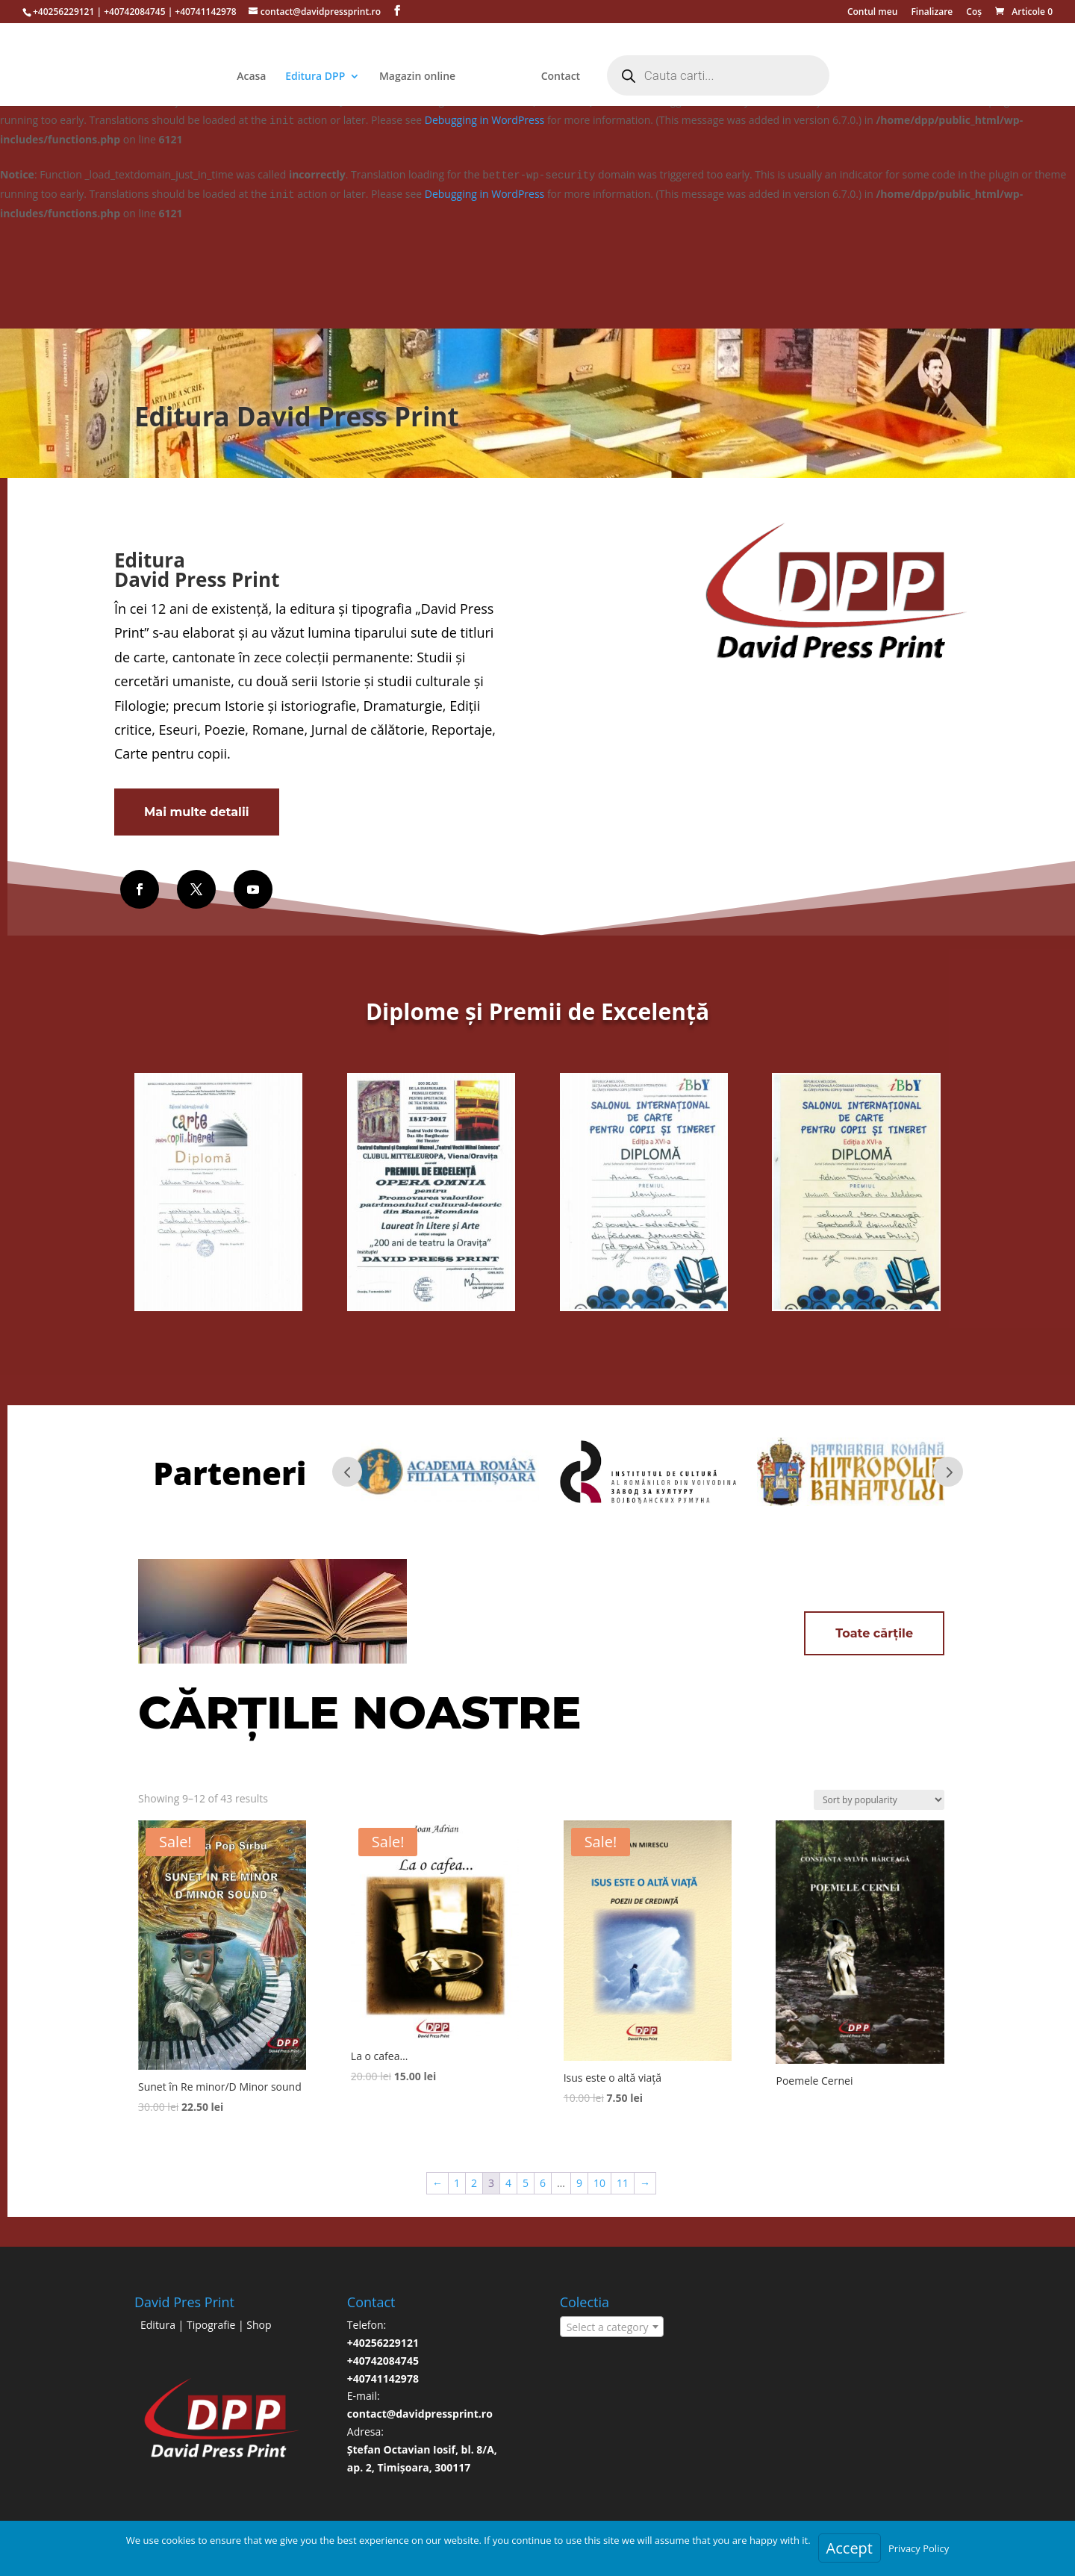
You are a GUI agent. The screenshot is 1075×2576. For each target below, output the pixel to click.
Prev (347, 1472)
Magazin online (390, 77)
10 (599, 2183)
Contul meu (872, 12)
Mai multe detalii (196, 812)
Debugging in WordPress (484, 120)
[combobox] (612, 2326)
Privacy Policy (918, 2548)
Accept (849, 2548)
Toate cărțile (874, 1633)
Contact (587, 77)
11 (623, 2183)
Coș (974, 12)
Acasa (224, 77)
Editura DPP (288, 77)
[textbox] (612, 2327)
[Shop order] (879, 1800)
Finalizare (932, 12)
